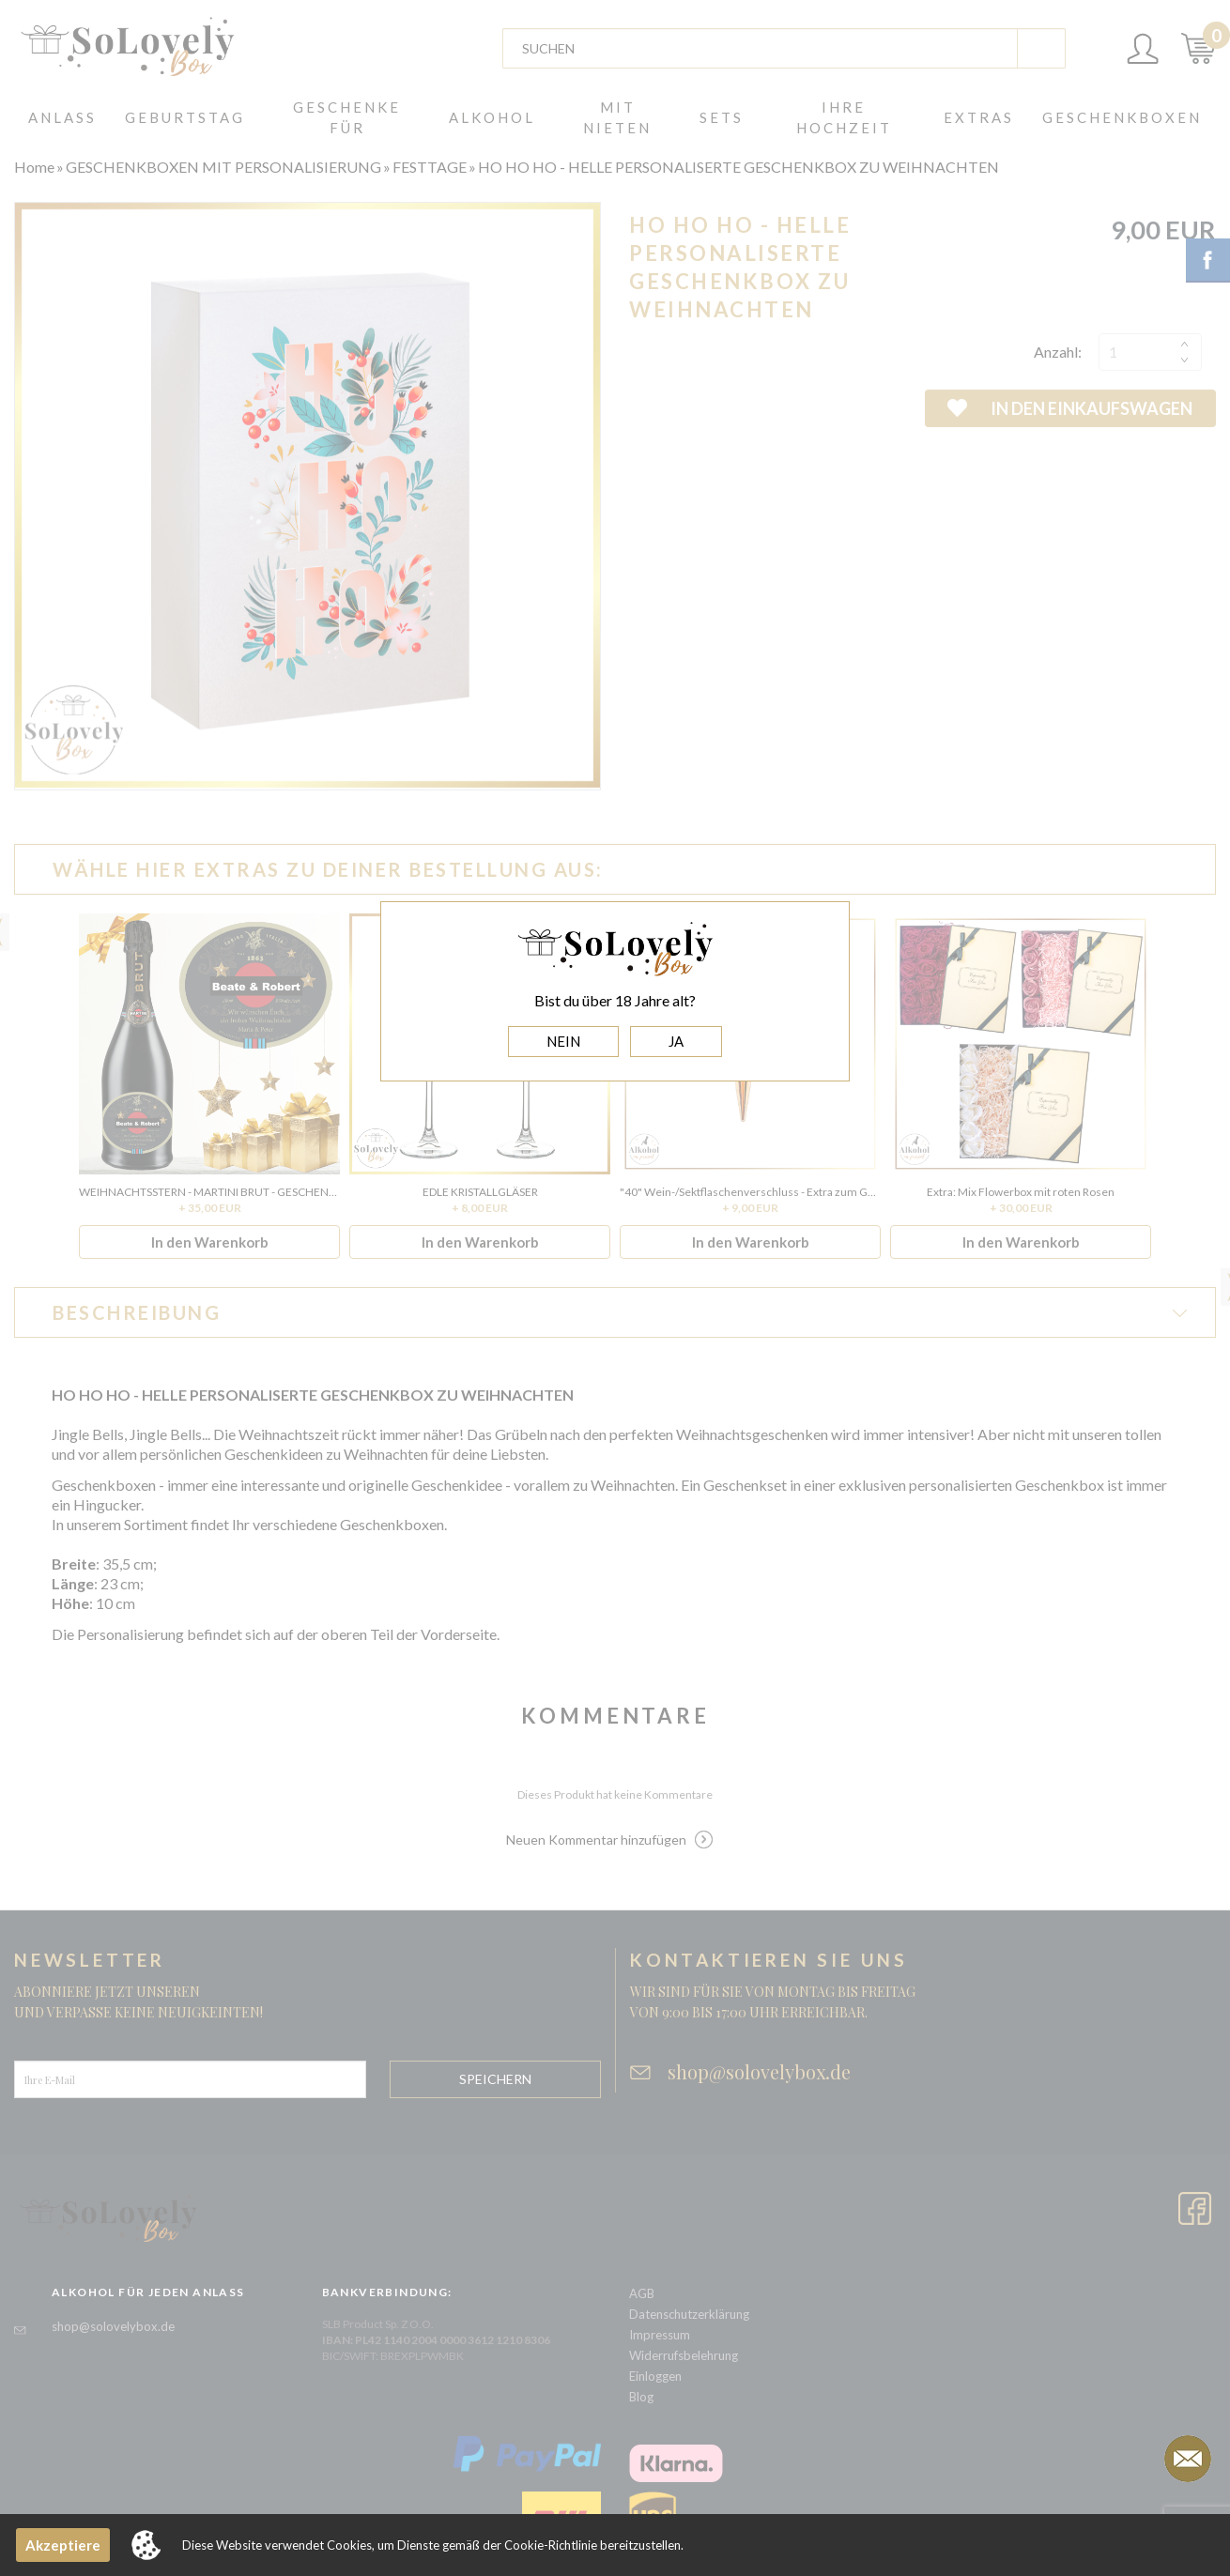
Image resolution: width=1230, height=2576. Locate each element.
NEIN (563, 1041)
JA (676, 1041)
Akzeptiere (62, 2545)
